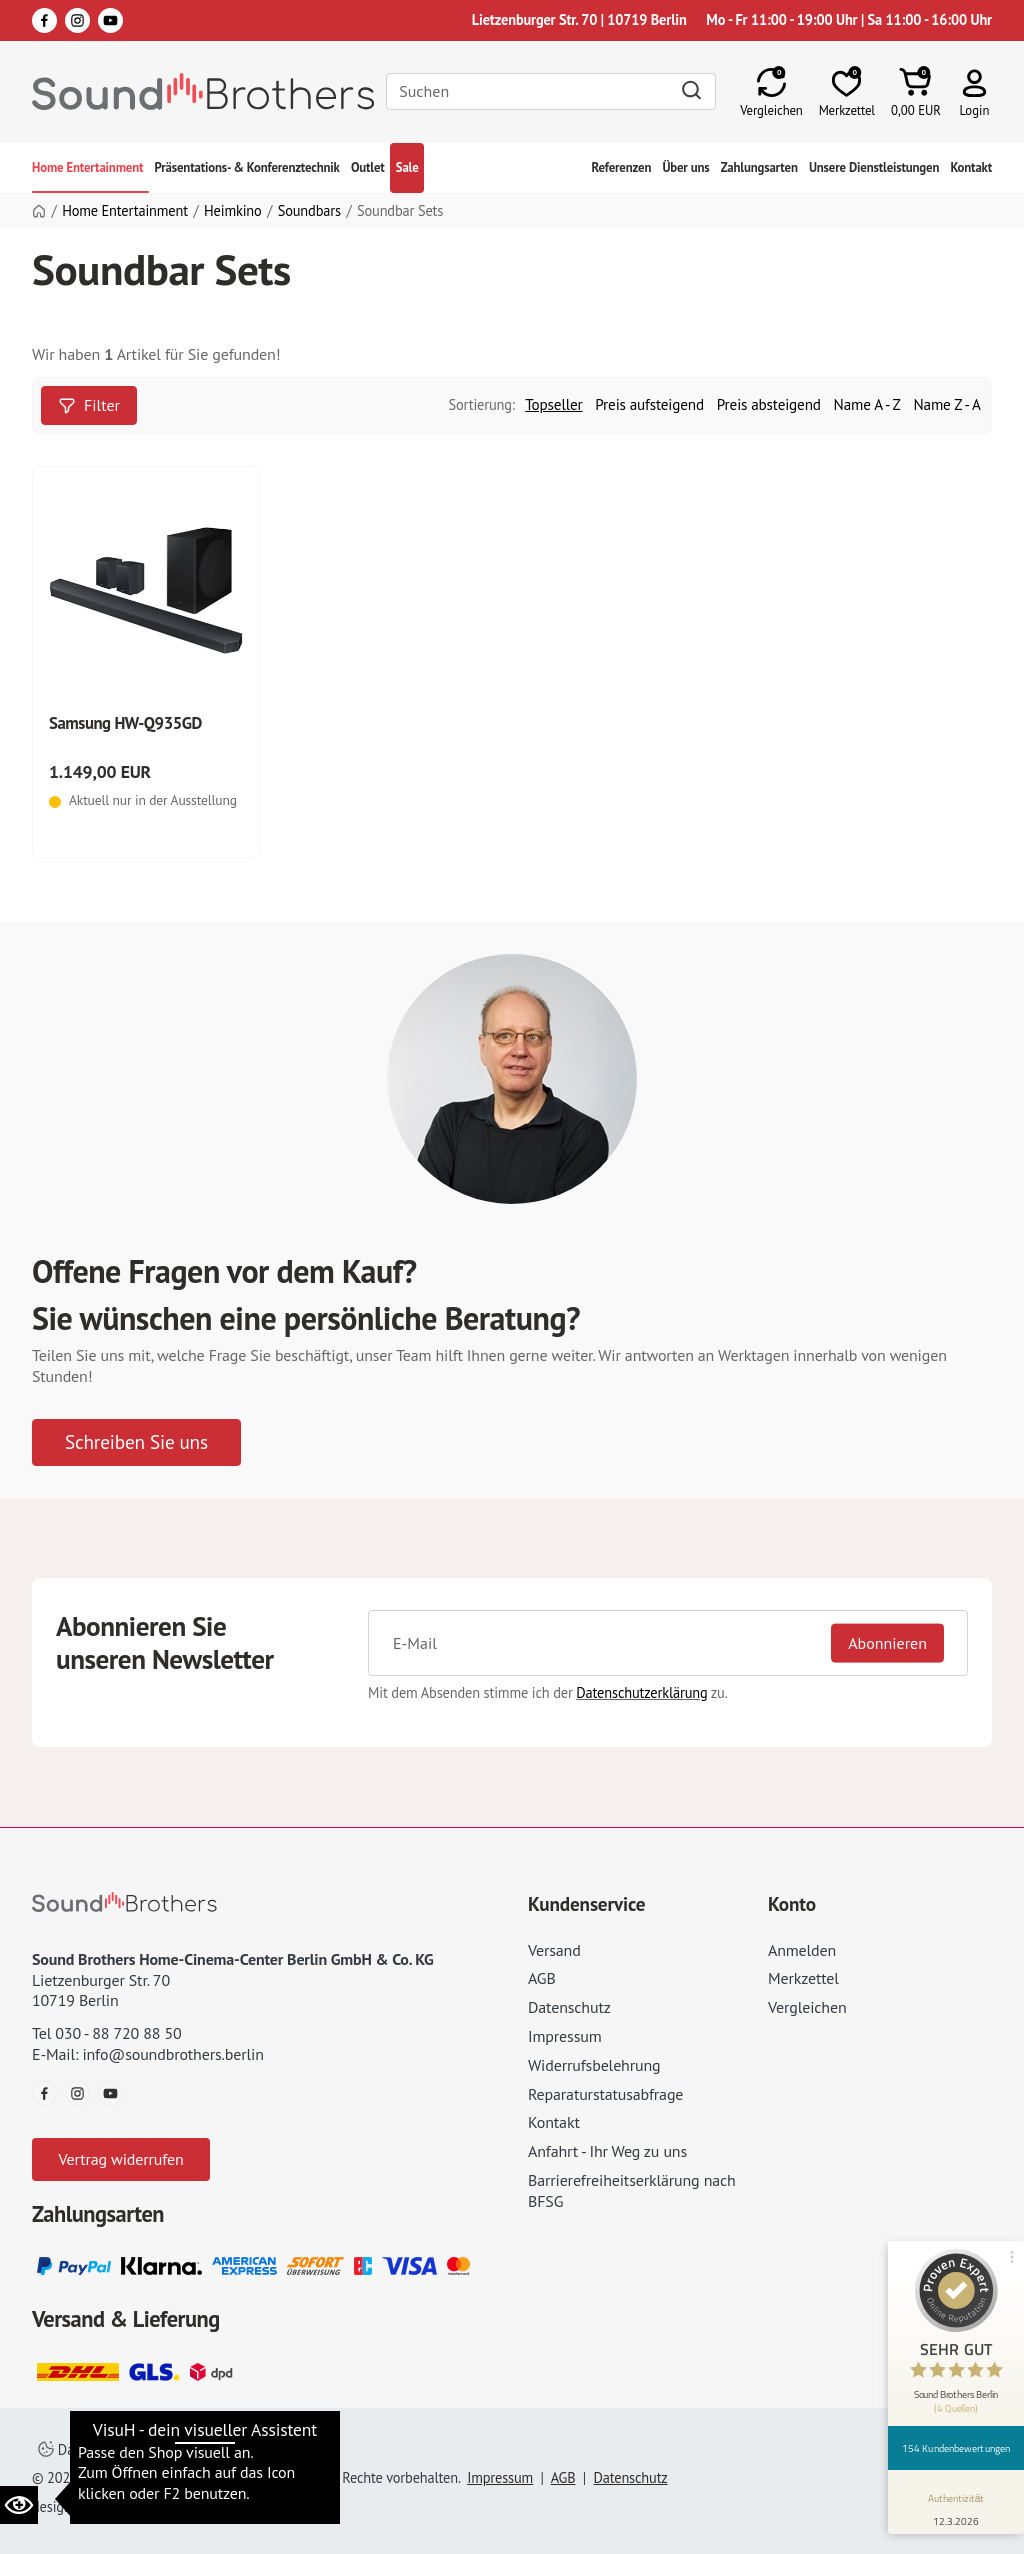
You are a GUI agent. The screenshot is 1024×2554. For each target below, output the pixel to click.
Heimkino (233, 211)
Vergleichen (807, 2007)
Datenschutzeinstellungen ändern (151, 2449)
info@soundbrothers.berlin (172, 2054)
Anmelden (802, 1950)
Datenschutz (569, 2007)
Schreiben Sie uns (136, 1441)
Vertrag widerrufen (120, 2159)
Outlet (368, 167)
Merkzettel (803, 1978)
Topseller (553, 404)
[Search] (551, 91)
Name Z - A (947, 404)
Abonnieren (887, 1643)
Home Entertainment (87, 167)
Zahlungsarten (759, 167)
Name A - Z (867, 404)
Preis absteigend (769, 404)
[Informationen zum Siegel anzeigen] (956, 2506)
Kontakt (971, 167)
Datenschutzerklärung (641, 1692)
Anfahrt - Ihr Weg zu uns (607, 2151)
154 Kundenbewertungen (956, 2448)
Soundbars (309, 211)
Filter (89, 405)
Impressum (565, 2036)
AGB (542, 1978)
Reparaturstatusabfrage (605, 2094)
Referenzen (622, 167)
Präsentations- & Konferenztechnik (246, 167)
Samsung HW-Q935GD (125, 723)
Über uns (685, 167)
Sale (407, 167)
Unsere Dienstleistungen (874, 167)
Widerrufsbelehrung (594, 2065)
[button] (974, 91)
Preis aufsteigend (649, 404)
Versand (554, 1950)
